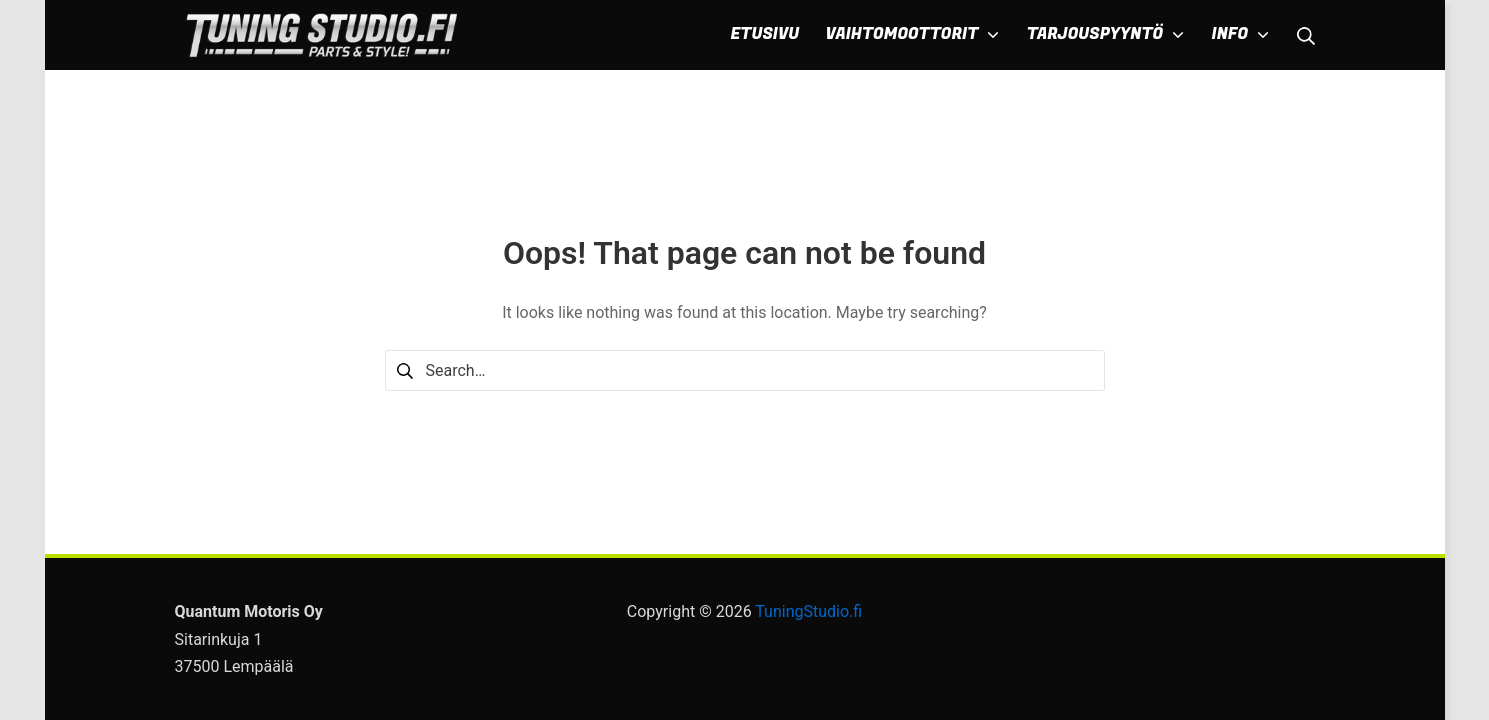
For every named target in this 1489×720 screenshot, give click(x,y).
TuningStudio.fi (808, 611)
